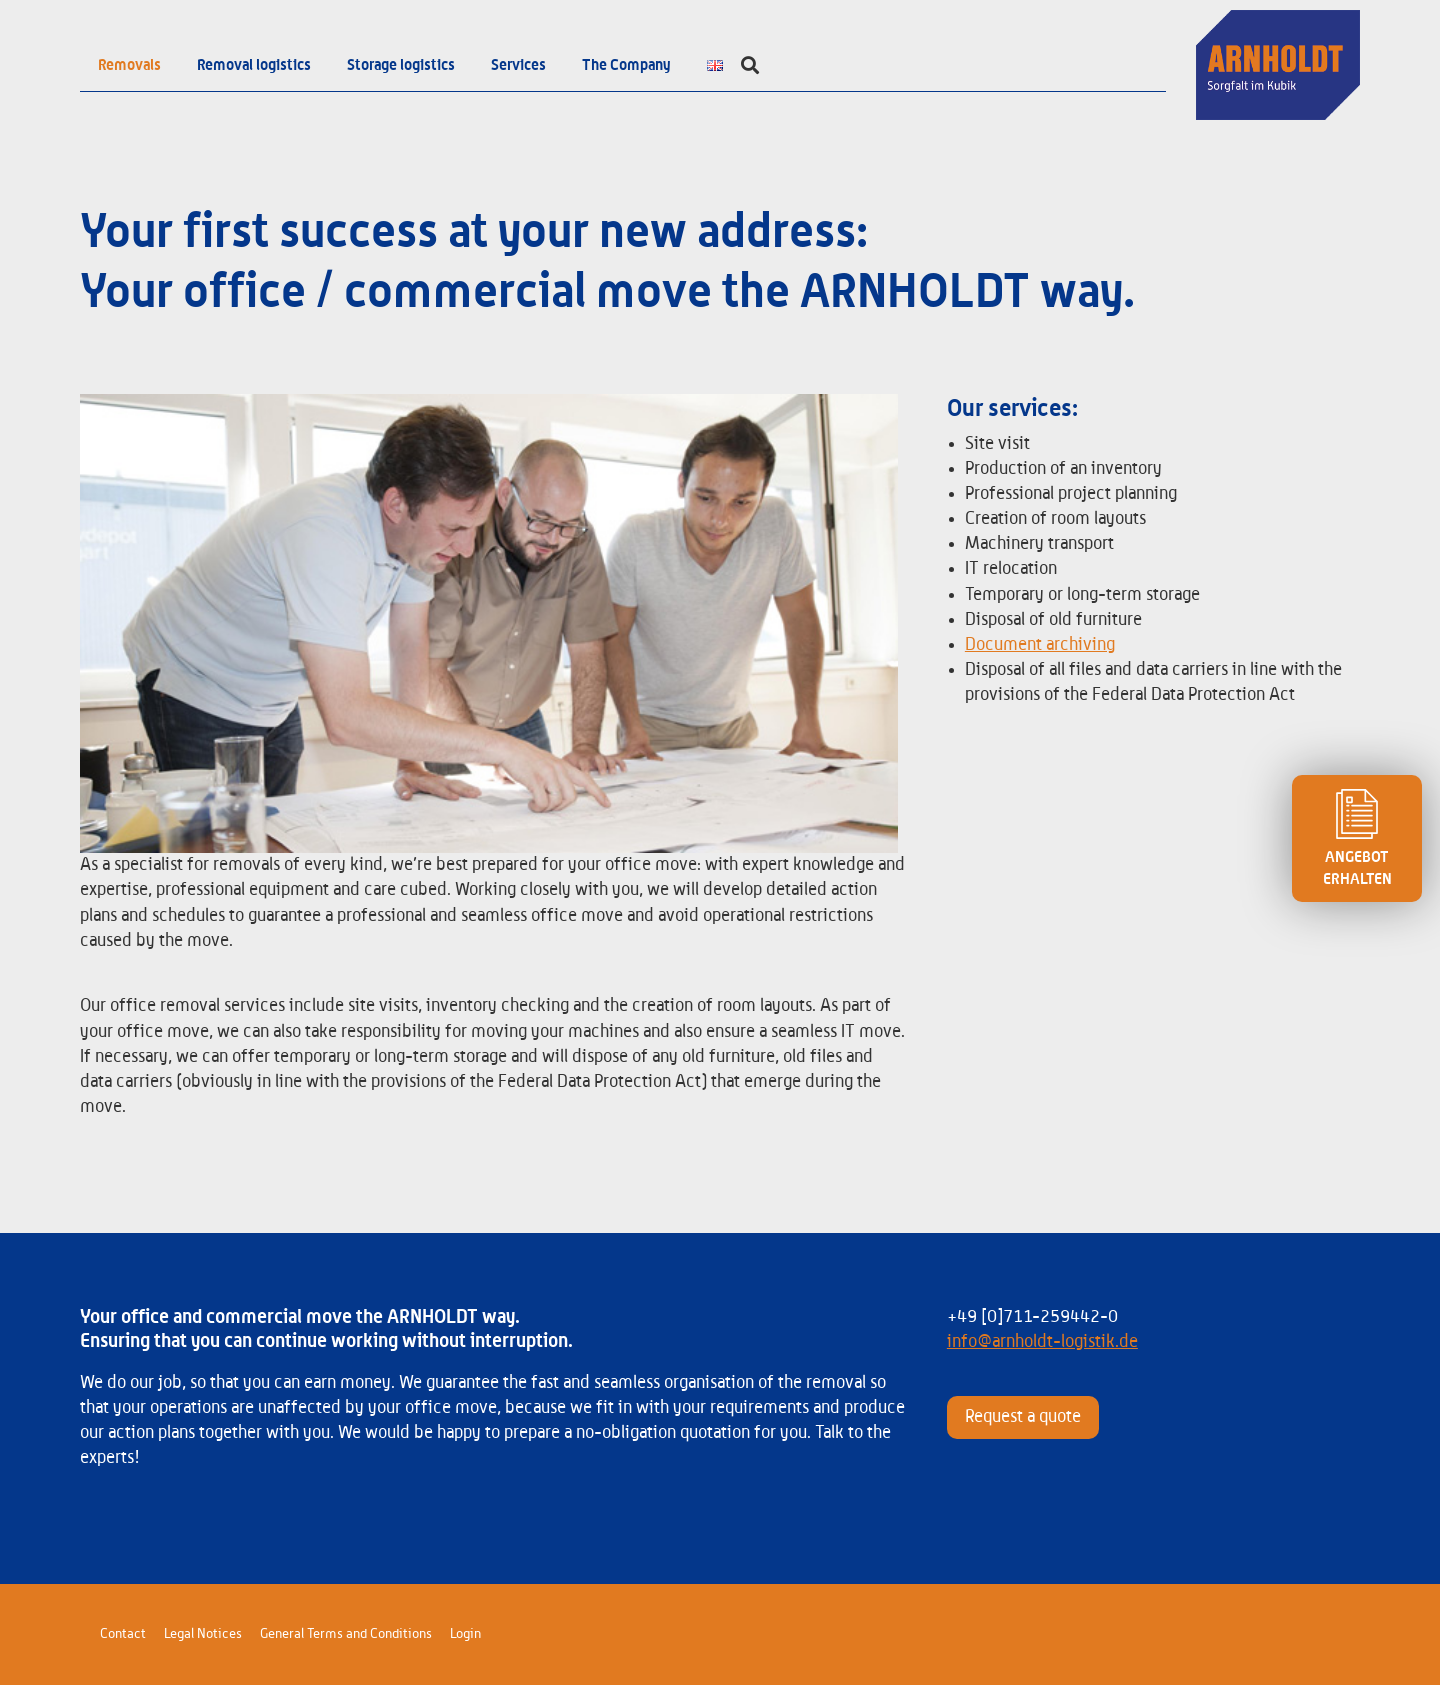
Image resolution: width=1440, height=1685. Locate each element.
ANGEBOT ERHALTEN (1357, 838)
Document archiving (1040, 645)
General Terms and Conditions (346, 1634)
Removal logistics (254, 65)
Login (465, 1634)
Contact (123, 1634)
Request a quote (1023, 1417)
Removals (129, 65)
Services (518, 65)
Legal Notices (203, 1634)
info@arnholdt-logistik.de (1042, 1342)
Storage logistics (401, 65)
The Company (626, 65)
